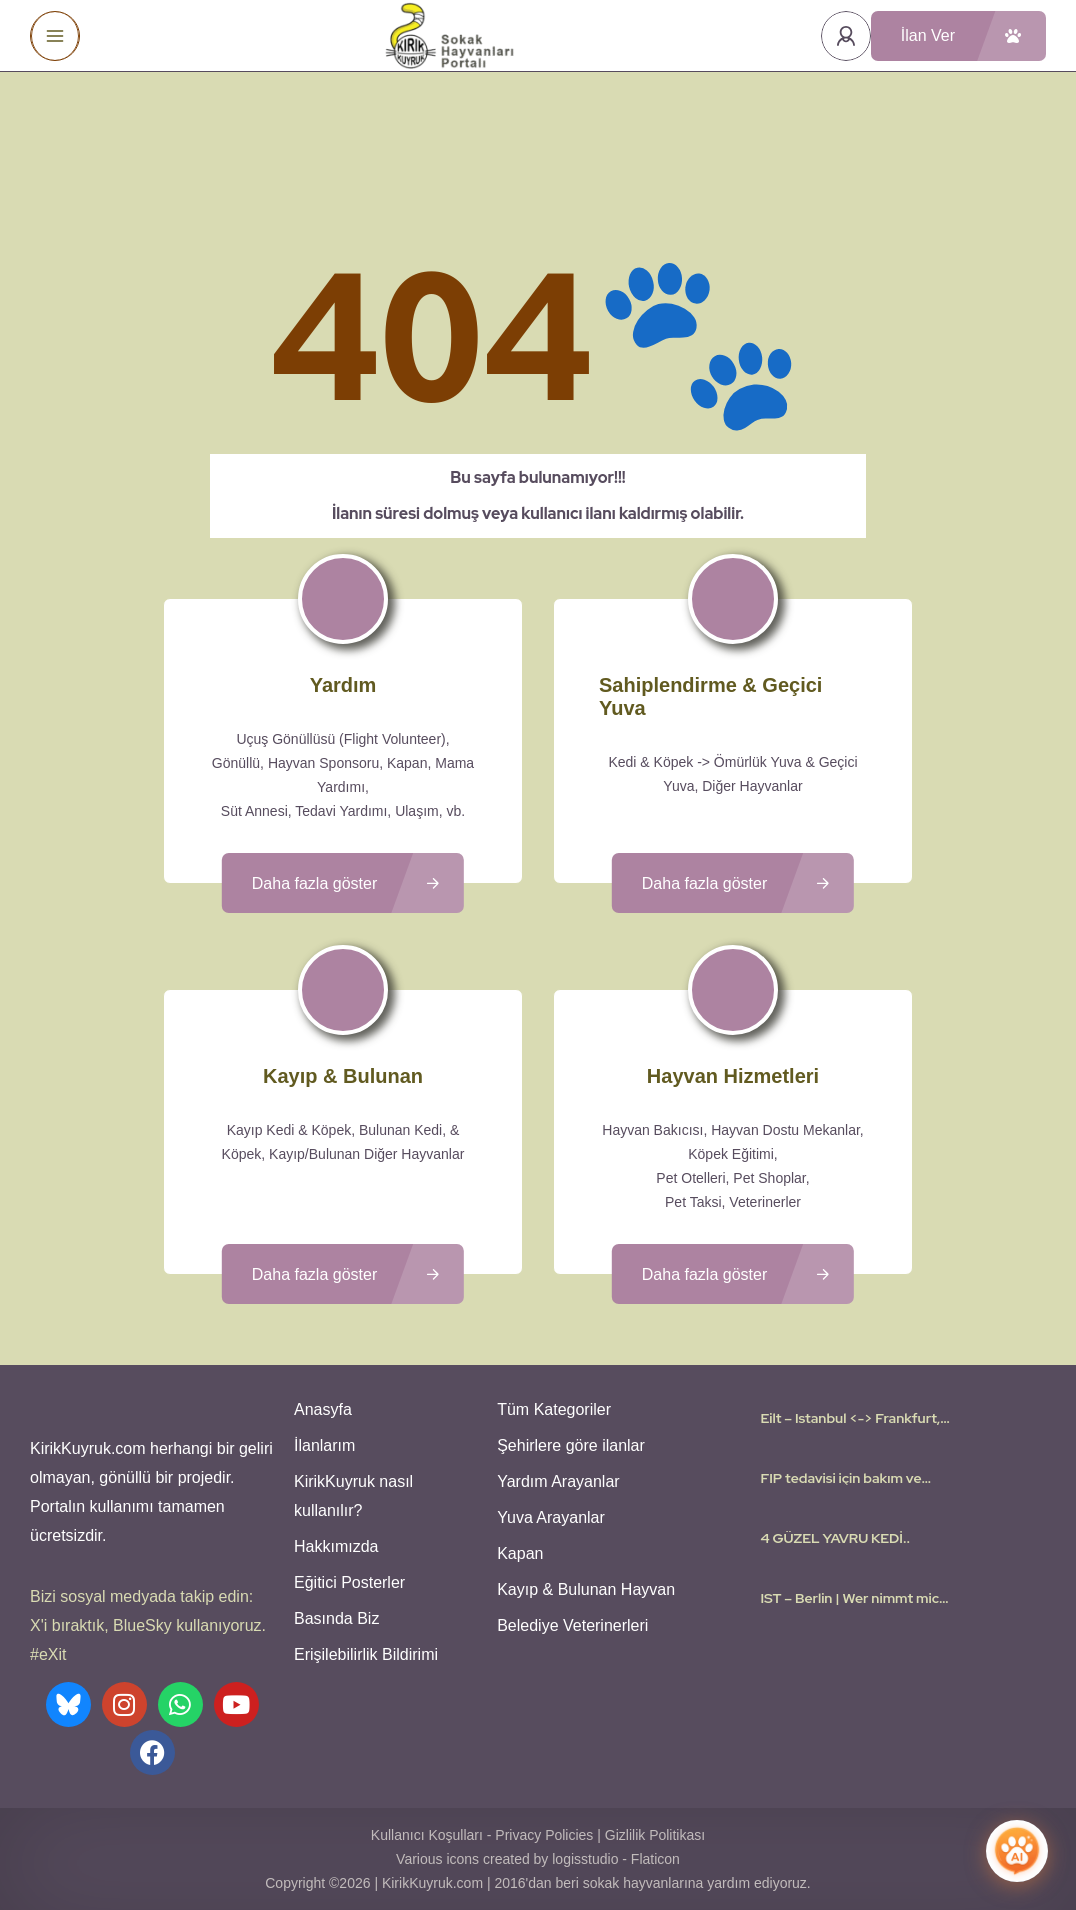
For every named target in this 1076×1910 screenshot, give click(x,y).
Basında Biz (336, 1618)
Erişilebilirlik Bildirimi (366, 1654)
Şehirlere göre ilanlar (571, 1445)
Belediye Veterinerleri (572, 1625)
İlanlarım (324, 1445)
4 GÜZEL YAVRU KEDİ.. (835, 1538)
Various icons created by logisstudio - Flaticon (538, 1859)
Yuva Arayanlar (551, 1517)
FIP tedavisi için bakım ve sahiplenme (840, 1478)
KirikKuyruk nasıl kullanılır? (353, 1496)
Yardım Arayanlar (558, 1481)
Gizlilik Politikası (655, 1835)
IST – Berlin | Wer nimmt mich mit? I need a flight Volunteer (853, 1598)
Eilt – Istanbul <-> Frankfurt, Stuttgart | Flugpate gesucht (852, 1418)
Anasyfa (323, 1409)
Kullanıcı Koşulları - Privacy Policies (482, 1835)
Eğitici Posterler (349, 1582)
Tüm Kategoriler (554, 1409)
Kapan (520, 1553)
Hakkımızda (336, 1546)
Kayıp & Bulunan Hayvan (586, 1589)
